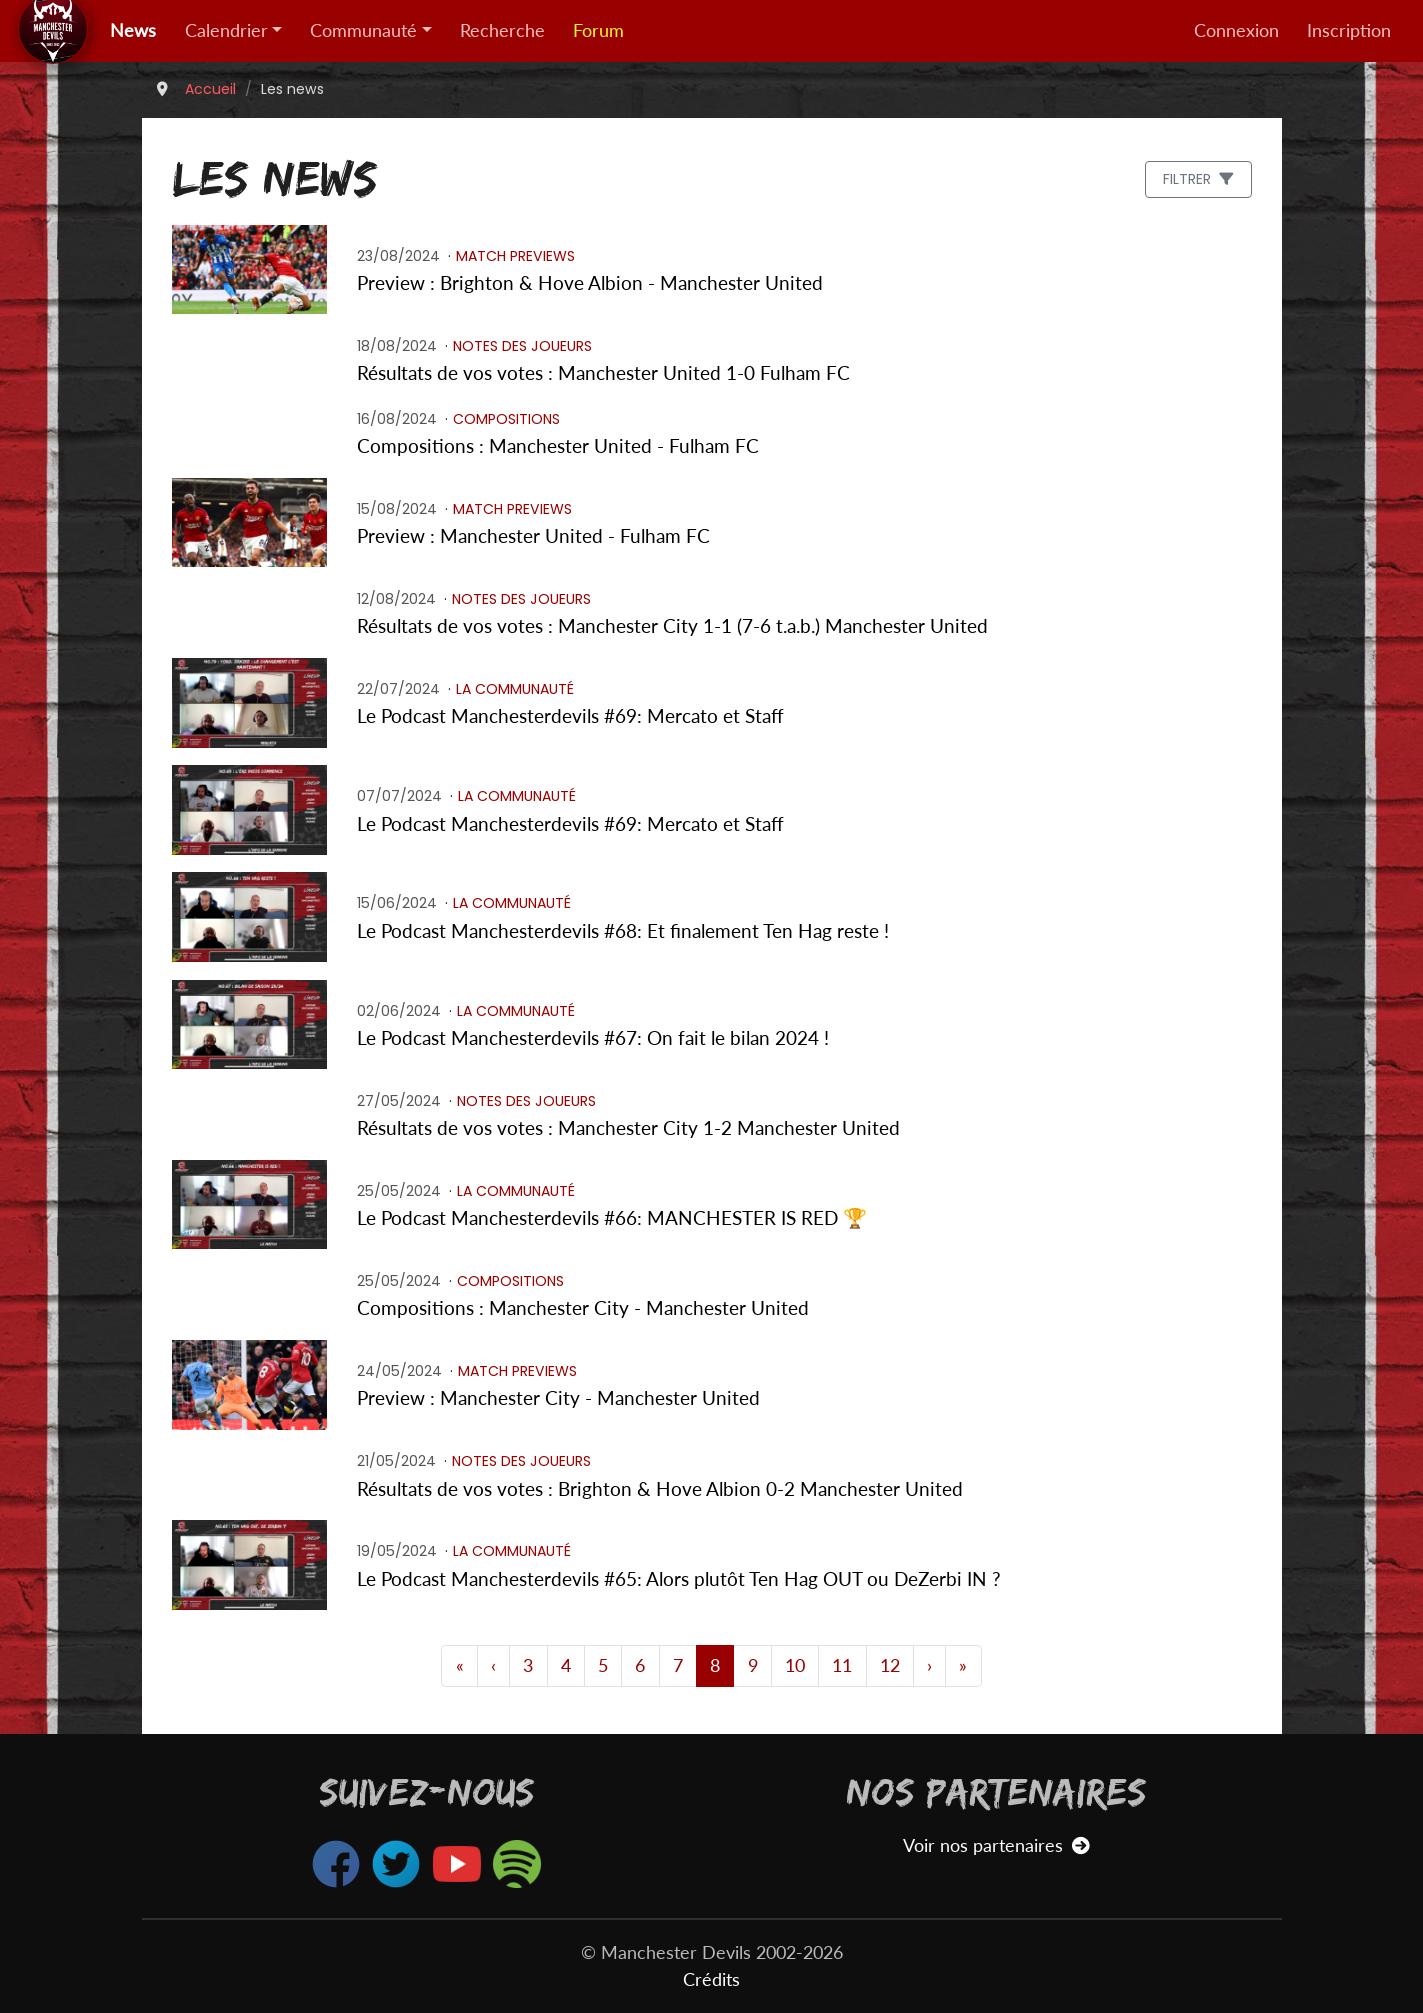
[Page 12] (929, 1666)
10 (795, 1665)
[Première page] (459, 1666)
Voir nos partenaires (996, 1845)
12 (890, 1665)
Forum (598, 30)
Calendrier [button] (226, 30)
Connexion (1236, 30)
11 (842, 1665)
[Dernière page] (963, 1666)
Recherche (502, 30)
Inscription (1349, 30)
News (133, 30)
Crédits (711, 1979)
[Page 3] (493, 1666)
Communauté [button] (363, 30)
